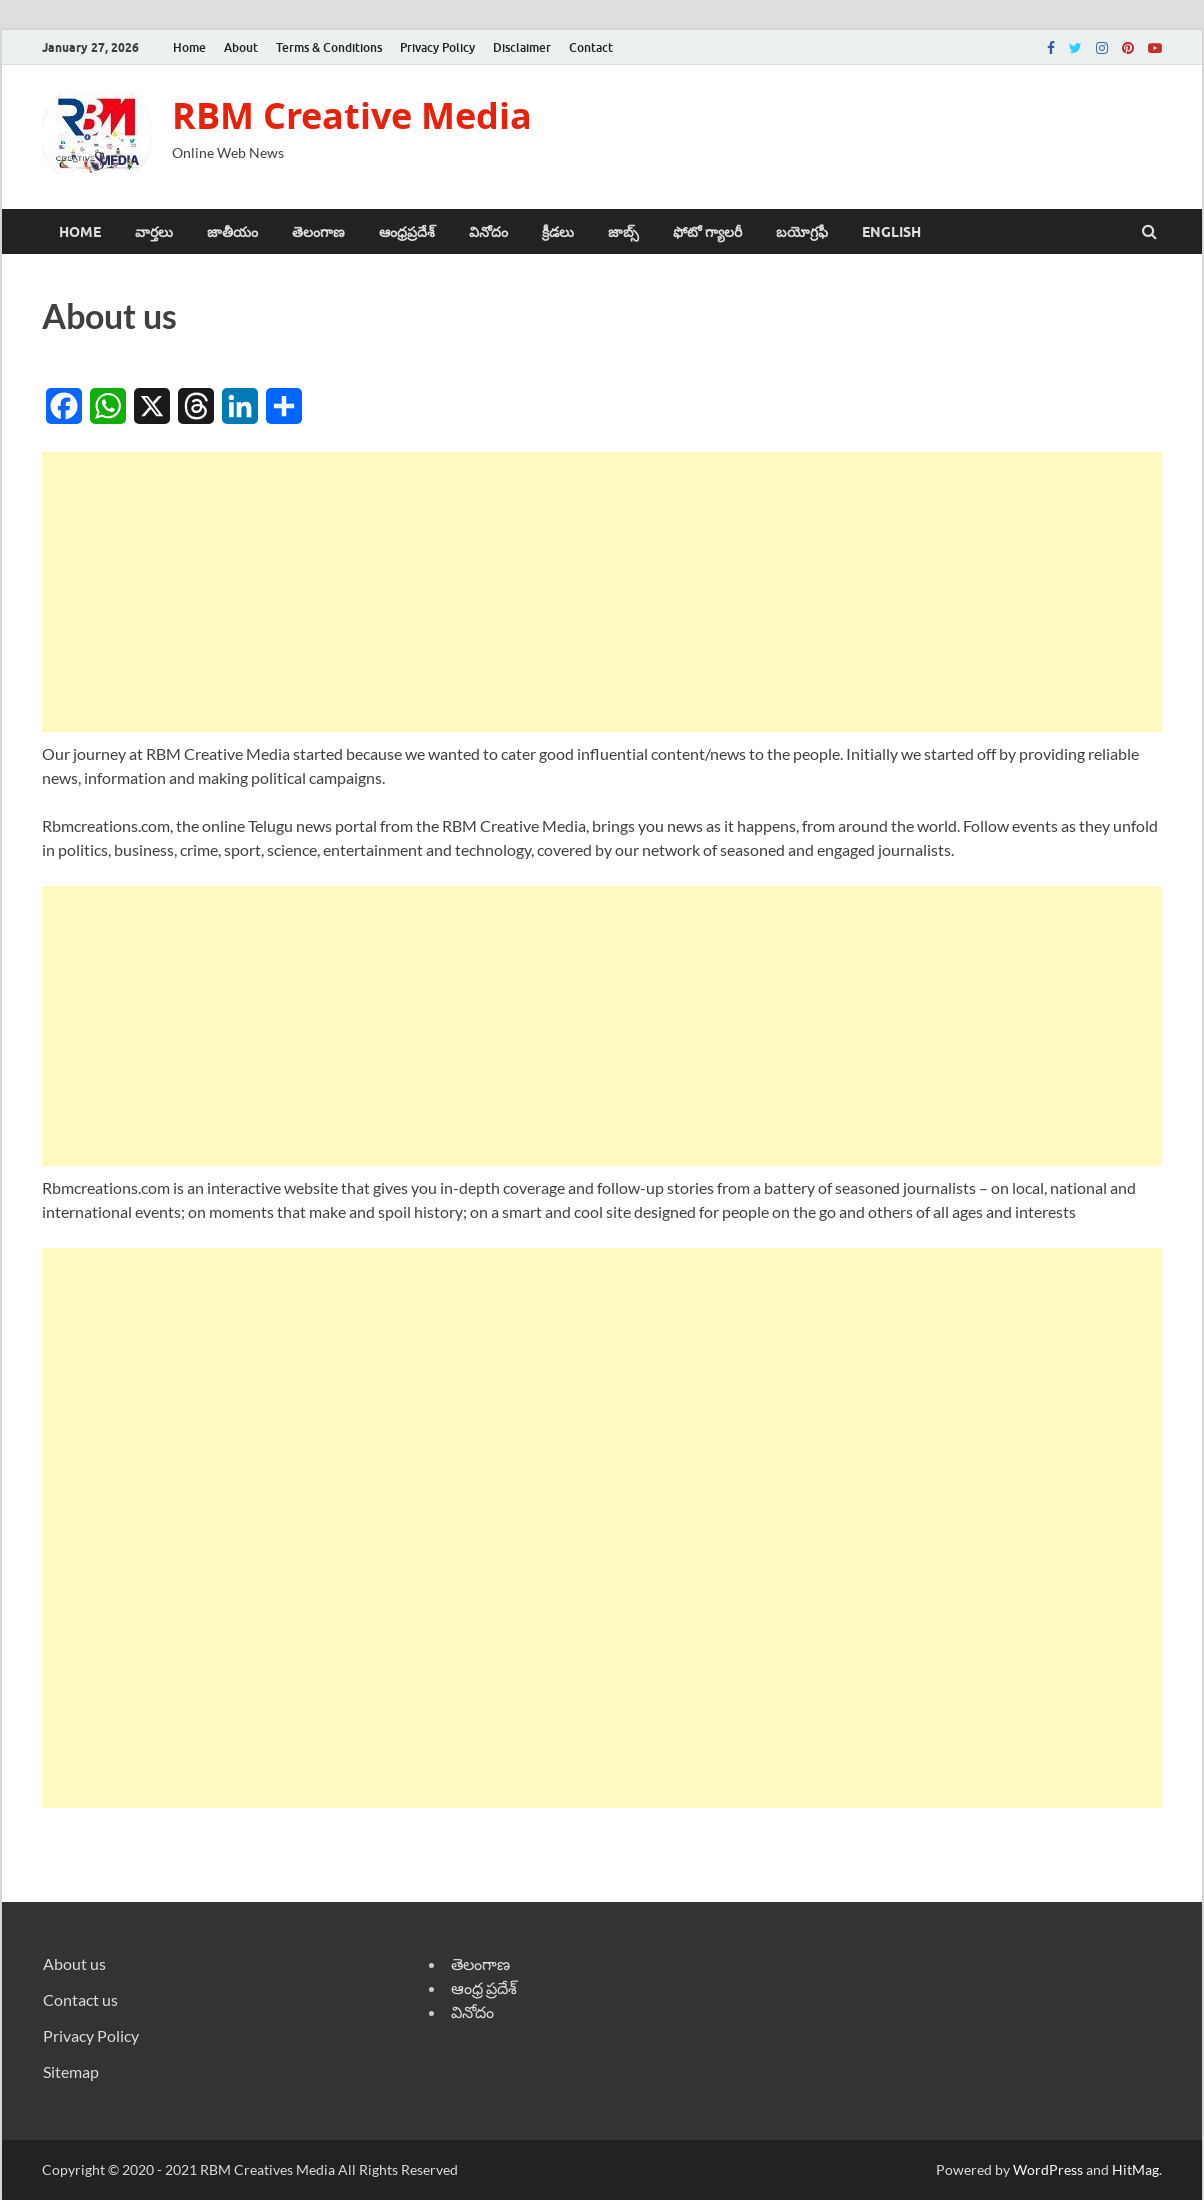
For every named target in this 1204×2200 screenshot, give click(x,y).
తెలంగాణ (318, 232)
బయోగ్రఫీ (802, 232)
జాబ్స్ (623, 232)
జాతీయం (232, 232)
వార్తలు (154, 232)
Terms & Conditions (329, 47)
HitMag (1135, 2169)
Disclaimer (522, 47)
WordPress (1048, 2169)
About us (74, 1963)
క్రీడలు (558, 232)
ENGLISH (891, 232)
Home (189, 47)
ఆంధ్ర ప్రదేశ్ (484, 1987)
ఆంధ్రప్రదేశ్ (407, 232)
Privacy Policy (437, 47)
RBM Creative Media (352, 115)
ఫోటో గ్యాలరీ (707, 232)
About (241, 47)
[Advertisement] (602, 592)
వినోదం (488, 232)
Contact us (80, 1999)
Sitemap (71, 2071)
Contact (591, 47)
